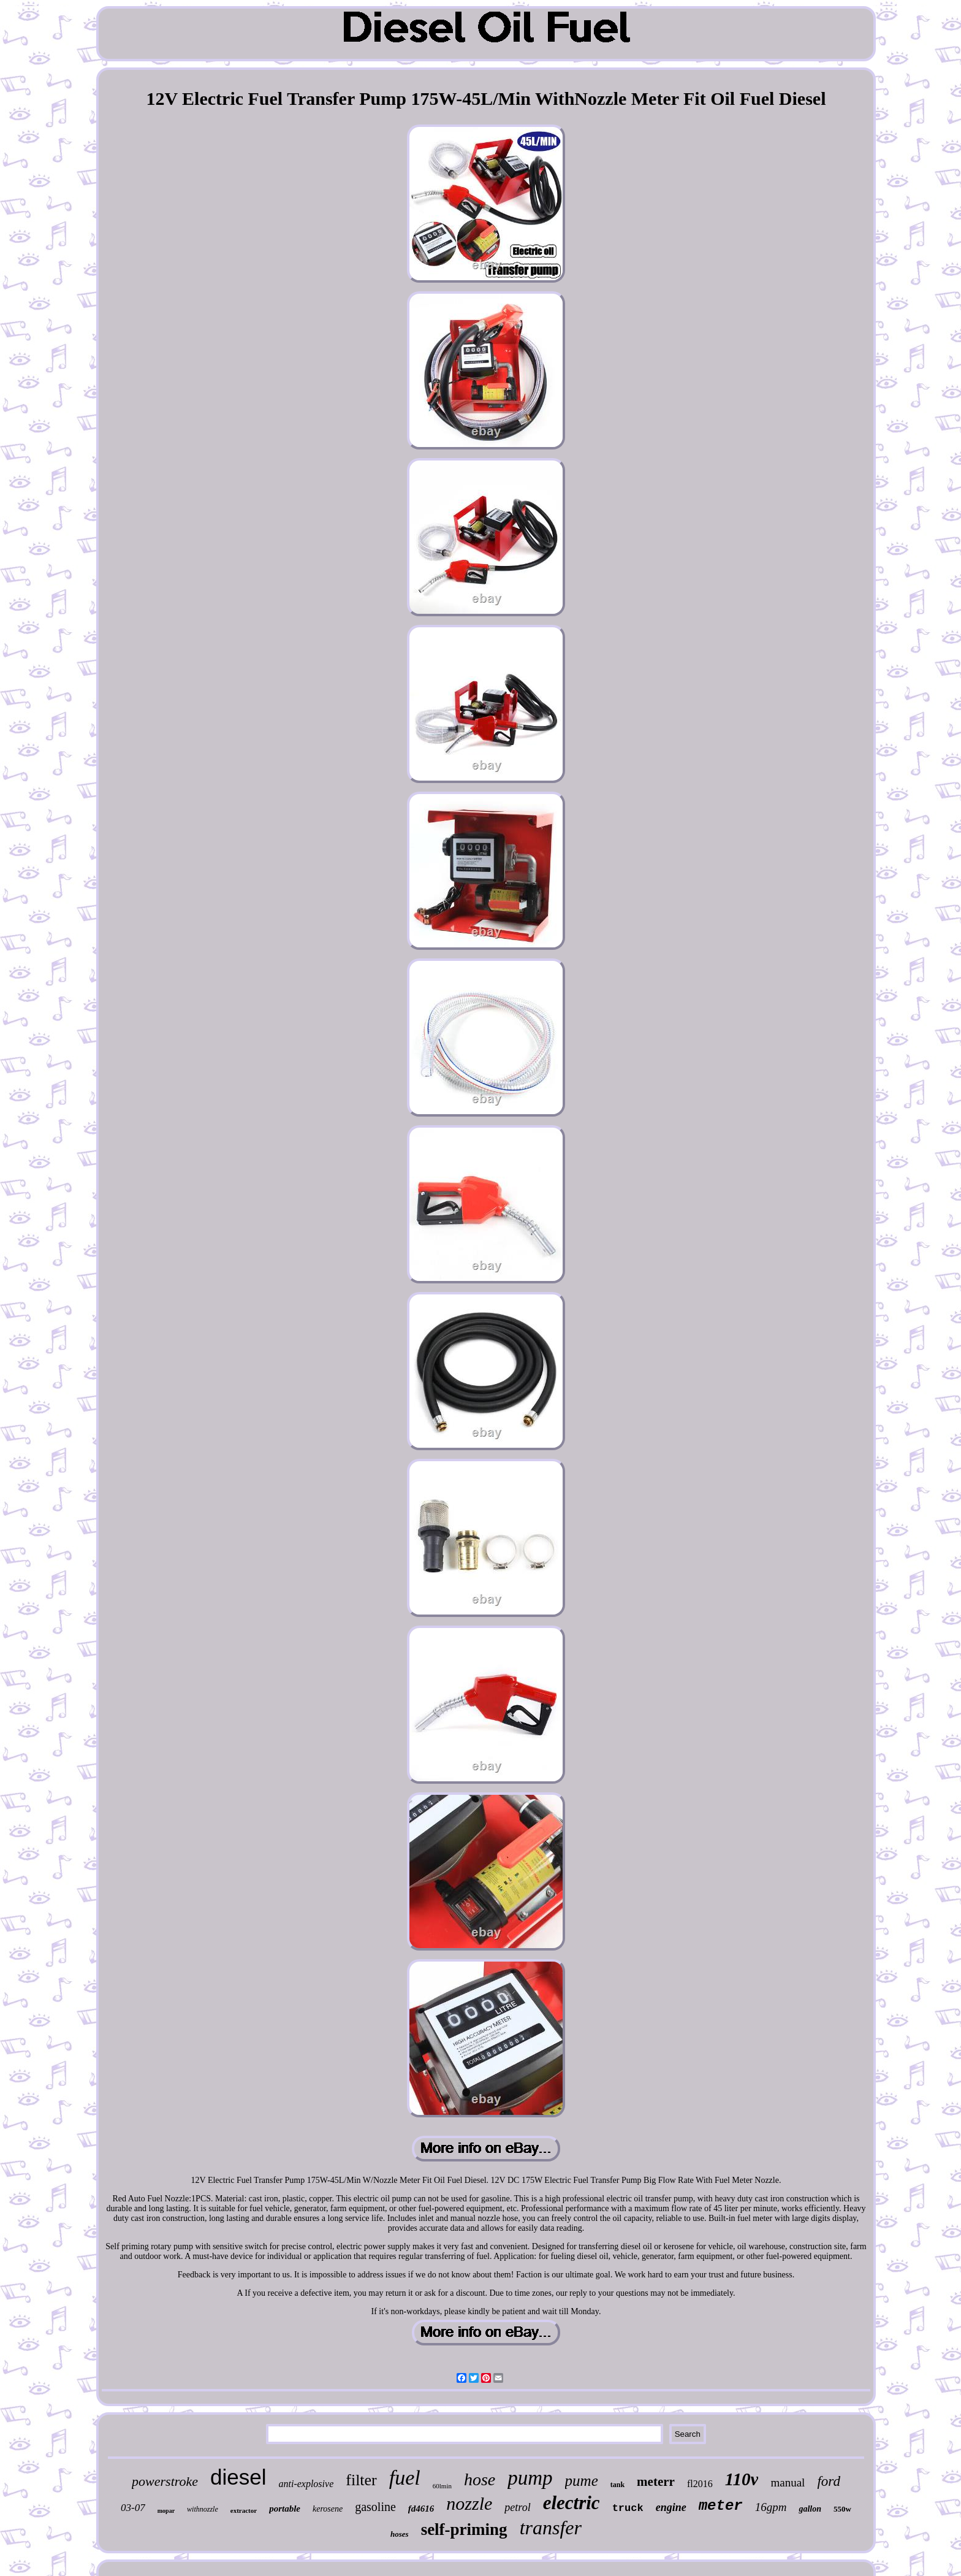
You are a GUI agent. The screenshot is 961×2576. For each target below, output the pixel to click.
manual (787, 2482)
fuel (404, 2477)
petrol (517, 2507)
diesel (238, 2477)
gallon (810, 2508)
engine (671, 2507)
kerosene (328, 2508)
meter (721, 2506)
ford (828, 2481)
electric (571, 2502)
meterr (656, 2481)
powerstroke (165, 2481)
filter (361, 2480)
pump (529, 2478)
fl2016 (700, 2484)
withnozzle (202, 2509)
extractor (243, 2510)
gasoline (375, 2506)
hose (479, 2479)
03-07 (133, 2507)
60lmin (442, 2486)
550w (842, 2508)
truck (628, 2508)
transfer (551, 2528)
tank (617, 2484)
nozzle (469, 2503)
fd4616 (421, 2508)
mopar (166, 2510)
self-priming (464, 2529)
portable (284, 2508)
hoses (399, 2534)
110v (742, 2479)
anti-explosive (306, 2484)
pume (581, 2480)
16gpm (771, 2507)
